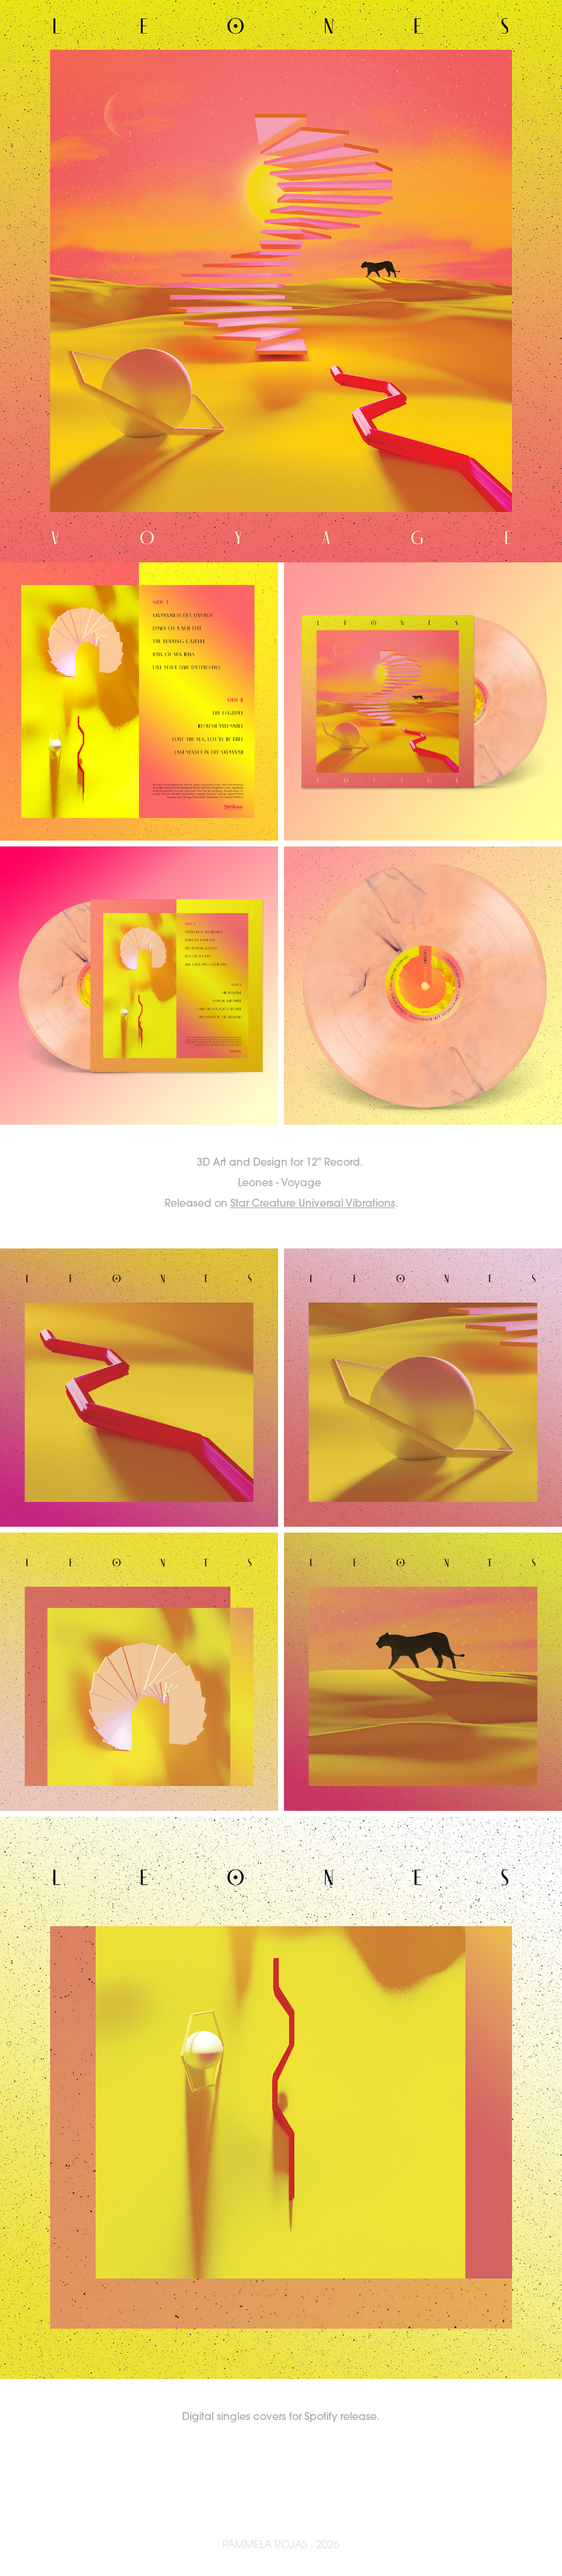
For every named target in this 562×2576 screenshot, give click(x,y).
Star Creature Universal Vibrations (313, 1203)
